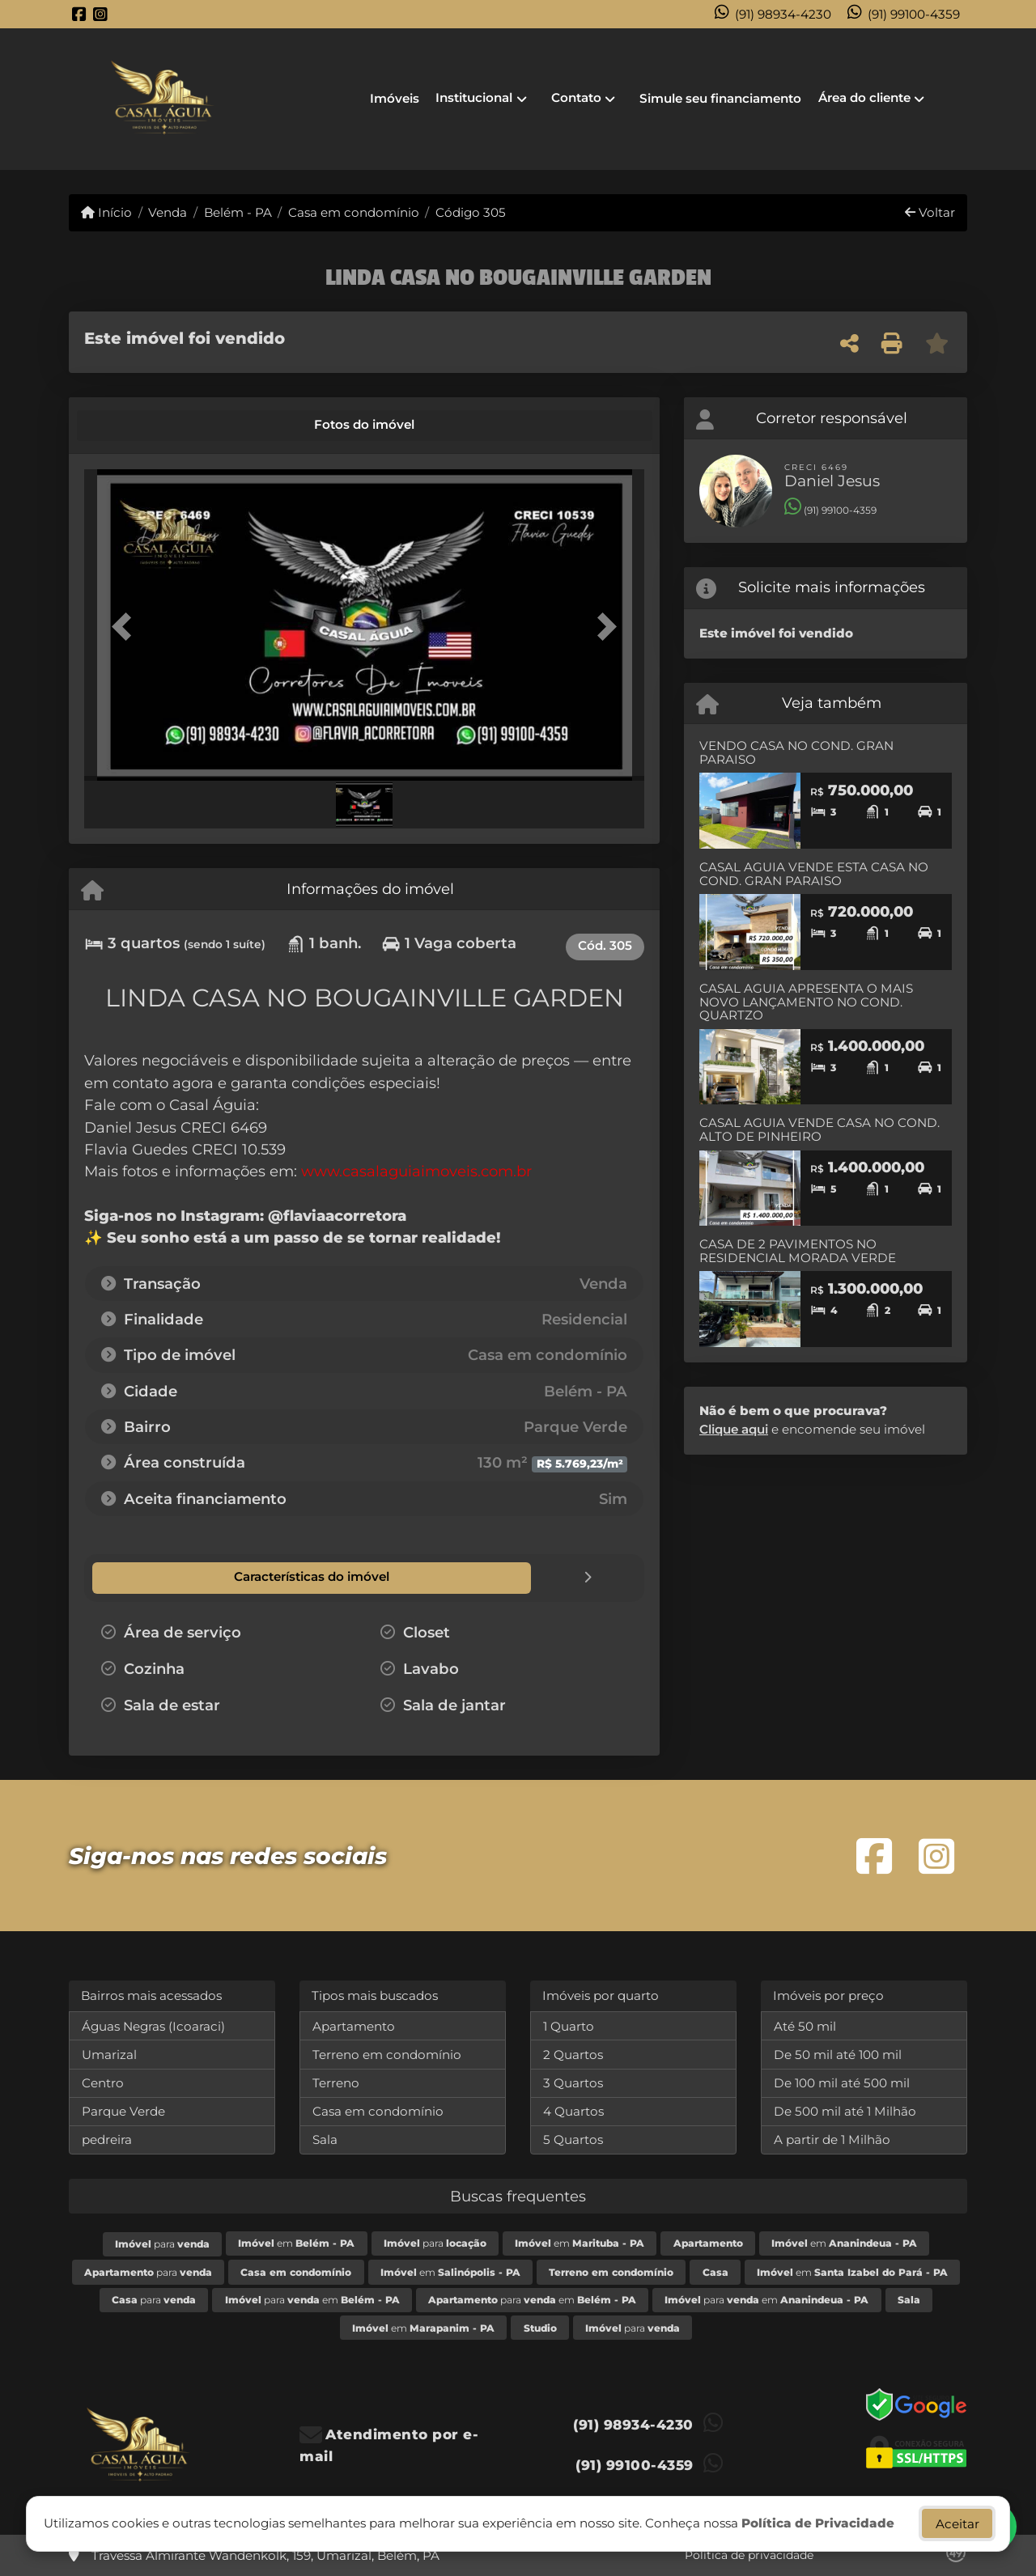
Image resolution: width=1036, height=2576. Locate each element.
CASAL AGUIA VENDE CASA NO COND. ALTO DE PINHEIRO (819, 1129)
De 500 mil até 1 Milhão (845, 2110)
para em (312, 2299)
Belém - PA (238, 212)
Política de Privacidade (817, 2523)
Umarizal (109, 2053)
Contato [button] (576, 97)
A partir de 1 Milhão (832, 2138)
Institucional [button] (473, 97)
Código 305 (470, 212)
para (162, 2243)
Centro (103, 2082)
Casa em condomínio (353, 212)
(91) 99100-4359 (914, 14)
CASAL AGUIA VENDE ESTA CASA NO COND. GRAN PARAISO (813, 873)
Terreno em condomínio (386, 2053)
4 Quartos (573, 2110)
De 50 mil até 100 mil (838, 2053)
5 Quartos (573, 2138)
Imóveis (394, 98)
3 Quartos (573, 2082)
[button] (126, 626)
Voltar (930, 212)
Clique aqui (733, 1429)
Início (106, 212)
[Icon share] (79, 14)
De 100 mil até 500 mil (842, 2082)
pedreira (107, 2138)
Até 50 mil (805, 2025)
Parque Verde (123, 2110)
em (296, 2242)
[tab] (139, 425)
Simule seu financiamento (720, 98)
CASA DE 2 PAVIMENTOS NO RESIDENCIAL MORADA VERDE (797, 1250)
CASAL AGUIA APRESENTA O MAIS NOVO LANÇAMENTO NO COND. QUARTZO (806, 1002)
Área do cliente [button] (864, 97)
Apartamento (353, 2025)
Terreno (335, 2082)
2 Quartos (573, 2053)
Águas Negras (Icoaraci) (153, 2025)
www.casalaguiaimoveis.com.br (416, 1171)
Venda (167, 212)
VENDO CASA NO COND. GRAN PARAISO (796, 752)
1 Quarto (568, 2025)
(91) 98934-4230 (783, 14)
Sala (325, 2138)
